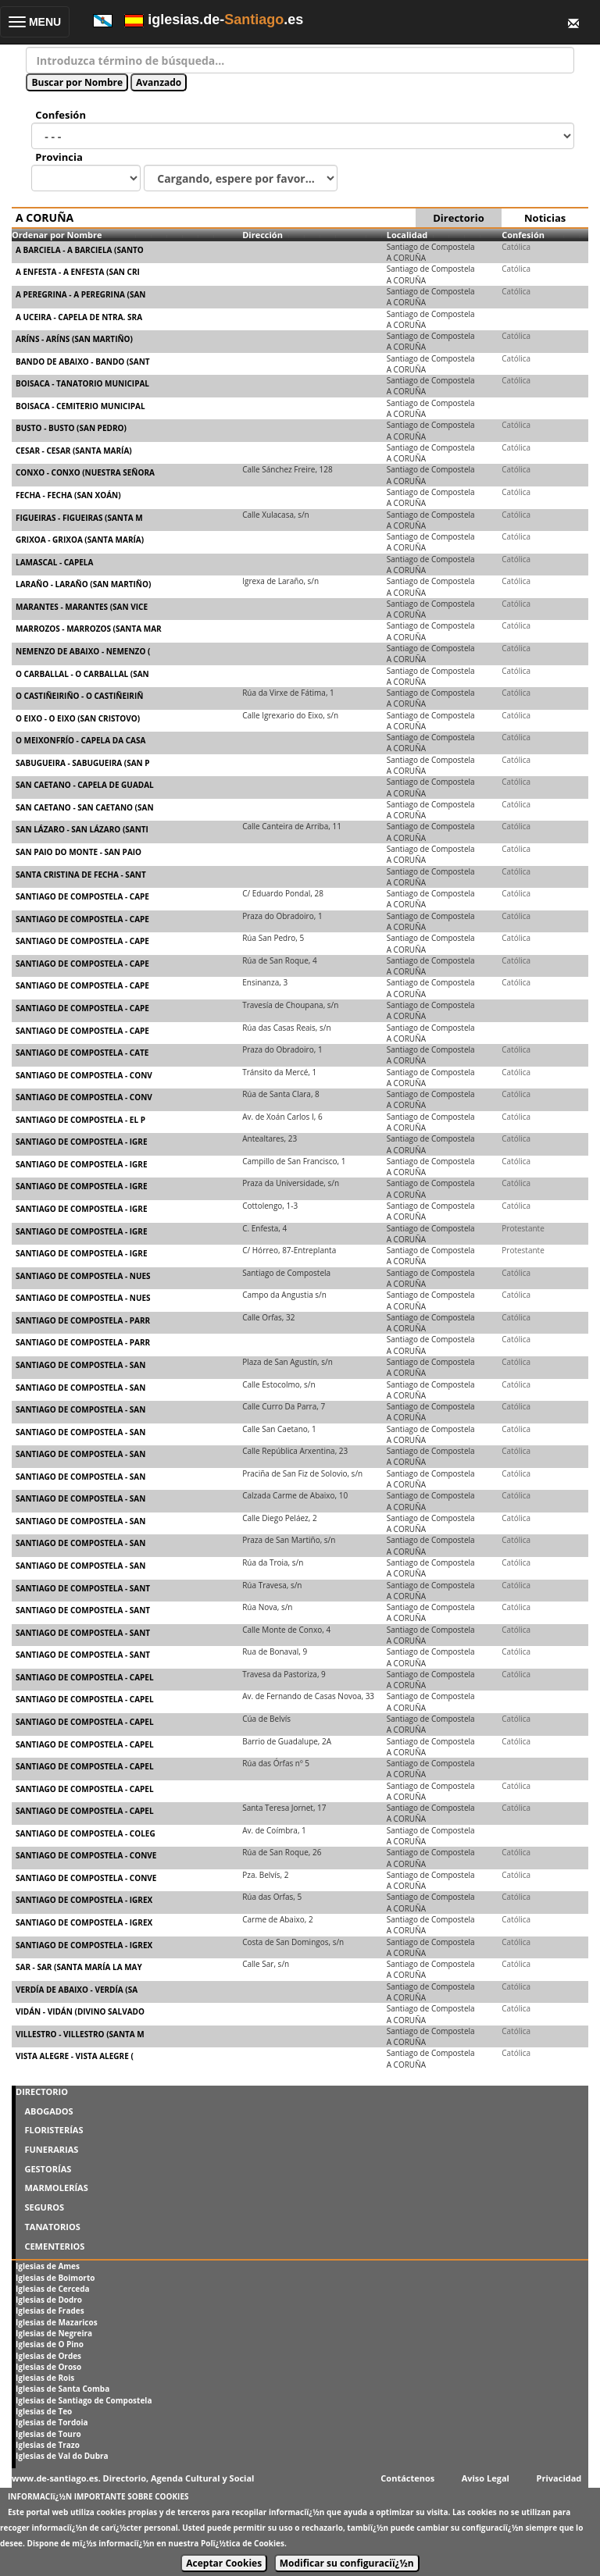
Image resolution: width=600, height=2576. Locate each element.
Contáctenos (407, 2478)
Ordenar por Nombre (57, 234)
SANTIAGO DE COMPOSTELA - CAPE (82, 896)
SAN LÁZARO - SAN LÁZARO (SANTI (82, 829)
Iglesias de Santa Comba (62, 2388)
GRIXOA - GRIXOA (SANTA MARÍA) (80, 539)
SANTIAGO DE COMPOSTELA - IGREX (84, 1899)
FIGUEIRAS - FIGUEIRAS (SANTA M (79, 517)
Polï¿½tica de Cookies (242, 2543)
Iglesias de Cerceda (53, 2288)
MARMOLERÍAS (56, 2187)
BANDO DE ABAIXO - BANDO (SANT (83, 361)
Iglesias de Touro (48, 2433)
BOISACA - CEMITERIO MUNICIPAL (80, 406)
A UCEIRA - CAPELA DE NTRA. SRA (79, 317)
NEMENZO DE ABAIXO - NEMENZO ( (83, 651)
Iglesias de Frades (50, 2310)
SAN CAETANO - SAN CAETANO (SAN (85, 807)
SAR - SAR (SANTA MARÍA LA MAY (79, 1966)
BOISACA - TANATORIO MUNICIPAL (82, 383)
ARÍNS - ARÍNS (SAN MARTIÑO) (74, 338)
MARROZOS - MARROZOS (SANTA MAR (89, 628)
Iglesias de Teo (44, 2411)
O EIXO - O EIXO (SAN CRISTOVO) (78, 718)
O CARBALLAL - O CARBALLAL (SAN (82, 673)
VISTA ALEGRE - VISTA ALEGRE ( (75, 2055)
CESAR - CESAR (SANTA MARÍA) (74, 450)
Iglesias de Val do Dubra (62, 2455)
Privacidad (559, 2478)
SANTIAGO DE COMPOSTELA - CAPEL (85, 1677)
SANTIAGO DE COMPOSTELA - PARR (83, 1320)
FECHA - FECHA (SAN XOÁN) (68, 495)
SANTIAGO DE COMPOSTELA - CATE (82, 1052)
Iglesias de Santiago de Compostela (84, 2400)
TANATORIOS (52, 2226)
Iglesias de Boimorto (55, 2277)
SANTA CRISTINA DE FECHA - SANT (81, 874)
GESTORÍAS (47, 2169)
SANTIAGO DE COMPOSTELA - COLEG (85, 1833)
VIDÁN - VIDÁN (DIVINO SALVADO (80, 2011)
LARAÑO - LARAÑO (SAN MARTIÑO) (83, 584)
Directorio (458, 218)
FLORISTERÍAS (53, 2130)
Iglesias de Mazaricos (57, 2322)
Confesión (523, 234)
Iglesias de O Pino (50, 2344)
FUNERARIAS (51, 2149)
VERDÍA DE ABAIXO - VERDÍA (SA (77, 1989)
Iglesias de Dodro (49, 2299)
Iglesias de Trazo (48, 2444)
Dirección (262, 234)
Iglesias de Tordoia (52, 2422)
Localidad (407, 234)
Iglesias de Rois (45, 2377)
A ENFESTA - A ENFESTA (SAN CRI (78, 271)
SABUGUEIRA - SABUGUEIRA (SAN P (83, 762)
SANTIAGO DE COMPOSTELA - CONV (84, 1075)
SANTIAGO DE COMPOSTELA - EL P (80, 1119)
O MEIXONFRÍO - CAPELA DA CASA (80, 740)
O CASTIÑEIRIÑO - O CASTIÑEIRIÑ (79, 695)
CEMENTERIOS (54, 2246)
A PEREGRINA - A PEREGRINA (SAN (80, 294)
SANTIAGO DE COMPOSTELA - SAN (80, 1364)
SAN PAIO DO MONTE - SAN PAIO (78, 851)
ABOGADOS (48, 2111)
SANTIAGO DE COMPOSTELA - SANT (83, 1588)
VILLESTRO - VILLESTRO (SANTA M (80, 2034)
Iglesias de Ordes (48, 2355)
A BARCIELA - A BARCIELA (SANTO (80, 249)
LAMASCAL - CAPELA (54, 562)
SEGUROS (44, 2207)
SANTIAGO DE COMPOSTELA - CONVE (86, 1855)
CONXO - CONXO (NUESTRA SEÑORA (85, 472)
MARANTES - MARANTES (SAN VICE (82, 606)
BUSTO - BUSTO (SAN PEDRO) (71, 427)
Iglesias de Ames (48, 2266)
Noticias (545, 218)
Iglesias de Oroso (48, 2366)
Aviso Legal (485, 2478)
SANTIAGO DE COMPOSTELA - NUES (83, 1275)
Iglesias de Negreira (54, 2333)
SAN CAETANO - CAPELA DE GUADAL (85, 784)
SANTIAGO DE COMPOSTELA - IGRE (82, 1141)
